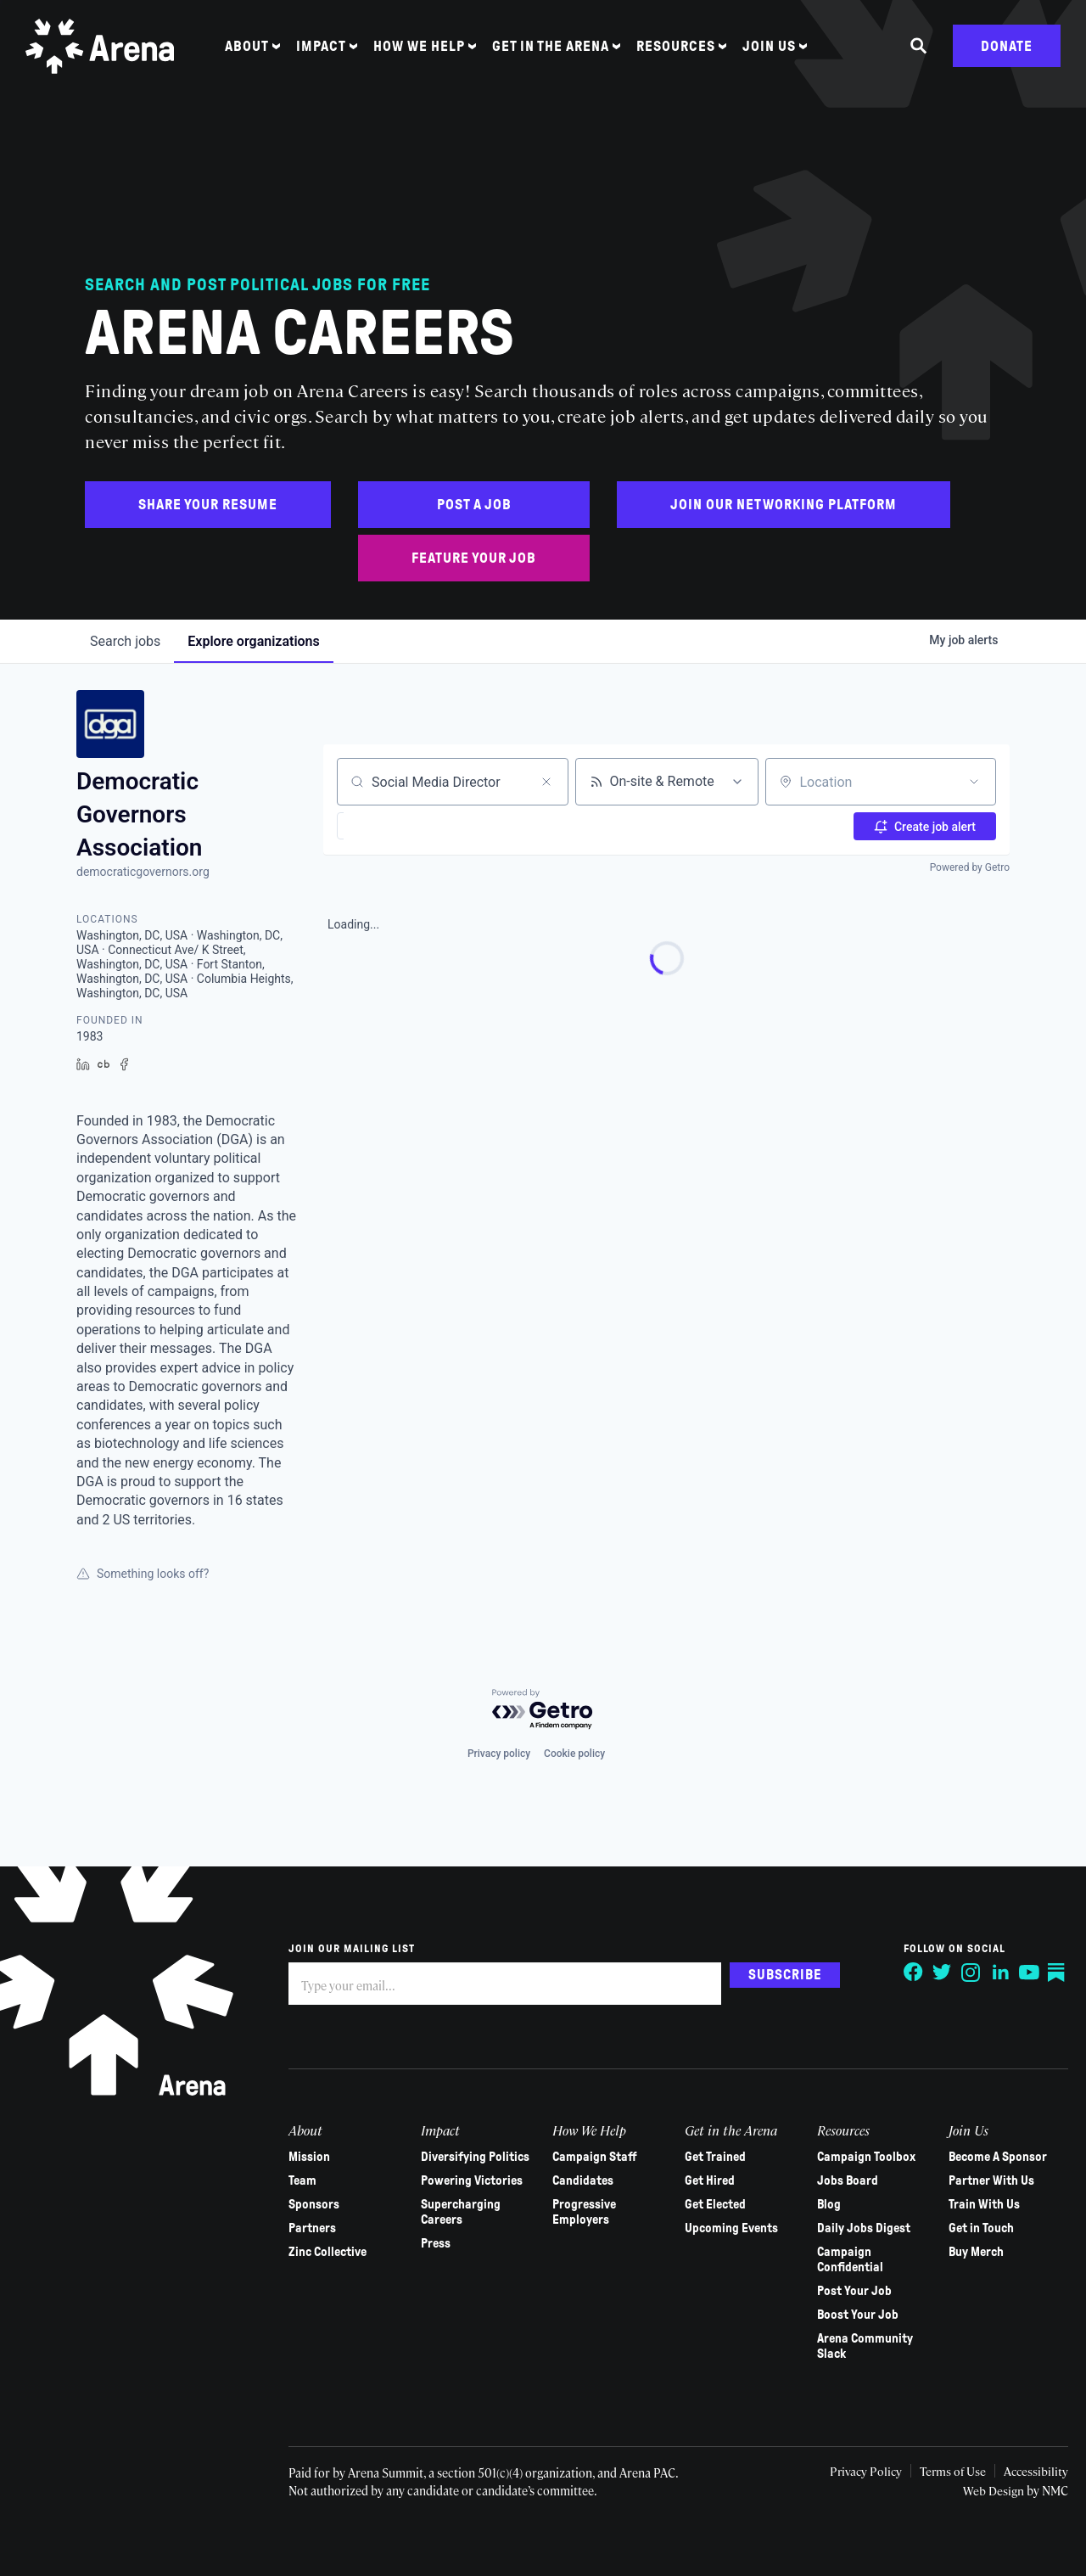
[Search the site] (918, 53)
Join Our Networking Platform (783, 505)
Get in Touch (975, 2228)
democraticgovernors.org (143, 871)
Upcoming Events (728, 2228)
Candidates (580, 2180)
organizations (253, 641)
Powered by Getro (970, 867)
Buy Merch (970, 2252)
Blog (824, 2204)
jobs (125, 641)
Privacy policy (498, 1753)
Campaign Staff (592, 2157)
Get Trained (711, 2157)
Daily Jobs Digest (858, 2228)
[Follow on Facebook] (906, 1972)
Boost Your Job (852, 2314)
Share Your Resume (207, 505)
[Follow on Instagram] (964, 1972)
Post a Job (474, 505)
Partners (312, 2228)
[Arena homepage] (106, 53)
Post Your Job (849, 2291)
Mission (309, 2157)
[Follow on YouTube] (1021, 1972)
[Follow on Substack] (1050, 1972)
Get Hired (706, 2180)
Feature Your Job (473, 558)
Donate (1007, 53)
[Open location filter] (974, 781)
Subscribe (785, 1974)
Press (434, 2243)
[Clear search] (546, 781)
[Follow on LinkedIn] (992, 1972)
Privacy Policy (852, 2470)
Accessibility (1027, 2470)
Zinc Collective (327, 2252)
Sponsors (313, 2204)
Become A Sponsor (992, 2157)
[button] (383, 825)
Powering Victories (470, 2180)
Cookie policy (574, 1753)
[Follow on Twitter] (935, 1972)
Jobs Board (842, 2180)
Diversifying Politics (473, 2157)
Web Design (987, 2490)
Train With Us (978, 2204)
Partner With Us (985, 2180)
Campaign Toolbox (861, 2157)
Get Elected (711, 2204)
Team (302, 2180)
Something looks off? (142, 1573)
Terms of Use (942, 2470)
